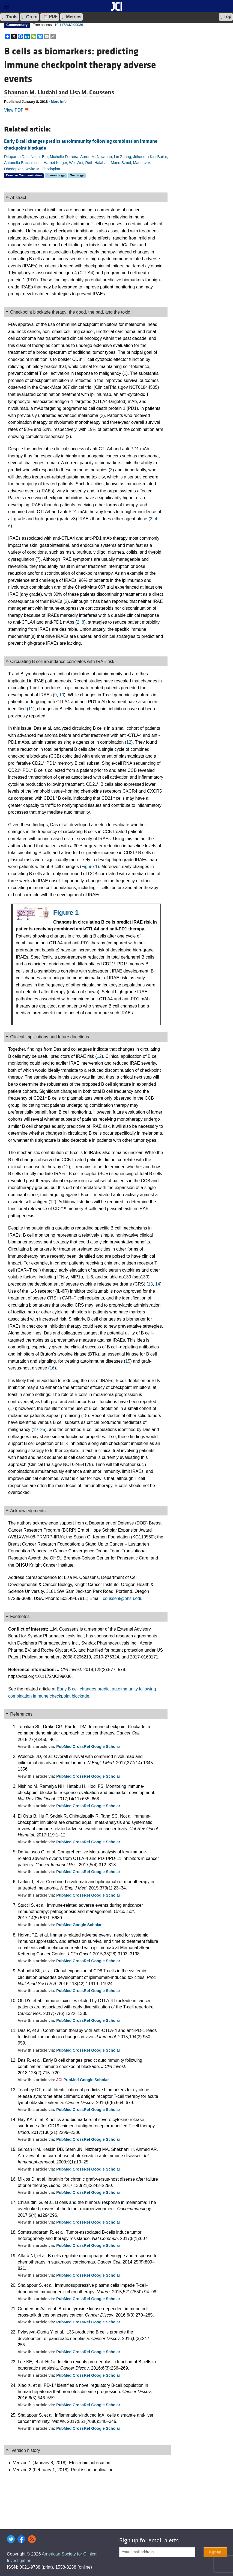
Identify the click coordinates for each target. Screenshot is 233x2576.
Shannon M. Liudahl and (37, 92)
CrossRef (82, 1746)
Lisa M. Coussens (92, 92)
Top (225, 17)
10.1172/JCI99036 (69, 25)
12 (128, 742)
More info (59, 102)
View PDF (16, 110)
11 (30, 708)
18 (85, 1415)
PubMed (64, 1746)
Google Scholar (105, 1746)
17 (12, 1408)
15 (128, 1361)
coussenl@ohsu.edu (122, 1598)
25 (42, 1429)
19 (35, 1429)
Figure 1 (90, 866)
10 (61, 695)
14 (157, 1284)
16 (52, 1368)
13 (150, 1284)
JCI (59, 2080)
